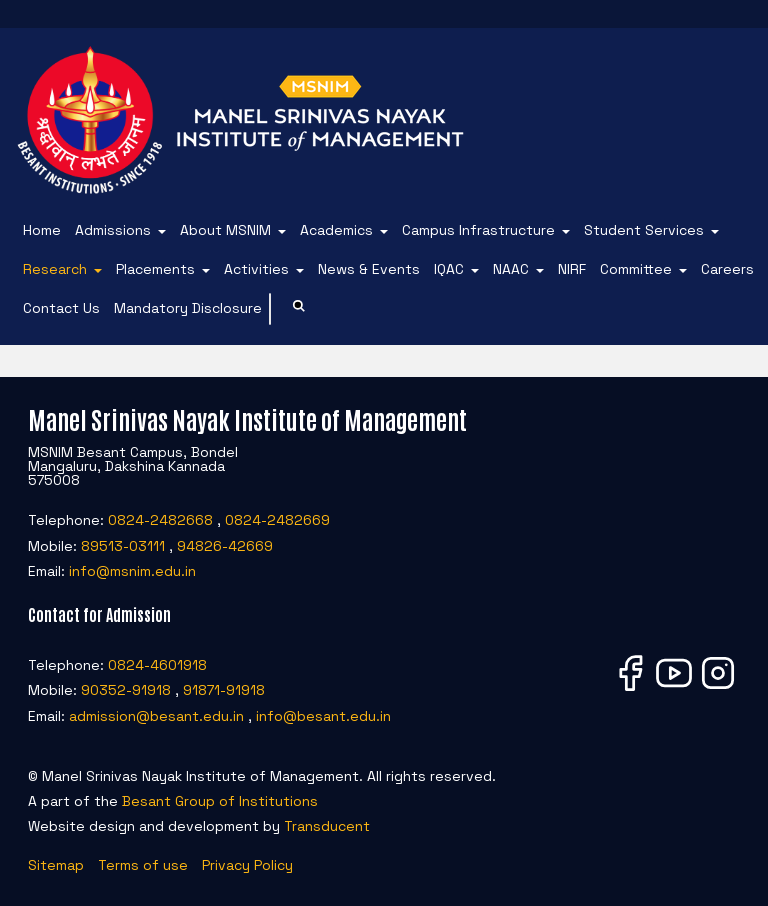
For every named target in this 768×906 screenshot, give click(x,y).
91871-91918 (224, 690)
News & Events (369, 269)
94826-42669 (225, 546)
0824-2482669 (277, 520)
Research (55, 269)
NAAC (511, 269)
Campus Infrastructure (478, 230)
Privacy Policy (247, 865)
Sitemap (56, 865)
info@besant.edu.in (323, 716)
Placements (155, 269)
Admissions (113, 230)
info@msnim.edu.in (132, 571)
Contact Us (61, 308)
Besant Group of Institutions (220, 801)
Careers (727, 269)
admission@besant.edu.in (156, 716)
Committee (636, 269)
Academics (336, 230)
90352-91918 (126, 690)
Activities (256, 269)
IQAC (449, 269)
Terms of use (143, 865)
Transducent (327, 826)
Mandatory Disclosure (188, 308)
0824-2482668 (160, 520)
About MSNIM (225, 230)
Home (42, 230)
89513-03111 (123, 546)
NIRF (572, 269)
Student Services (644, 230)
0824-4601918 (157, 665)
